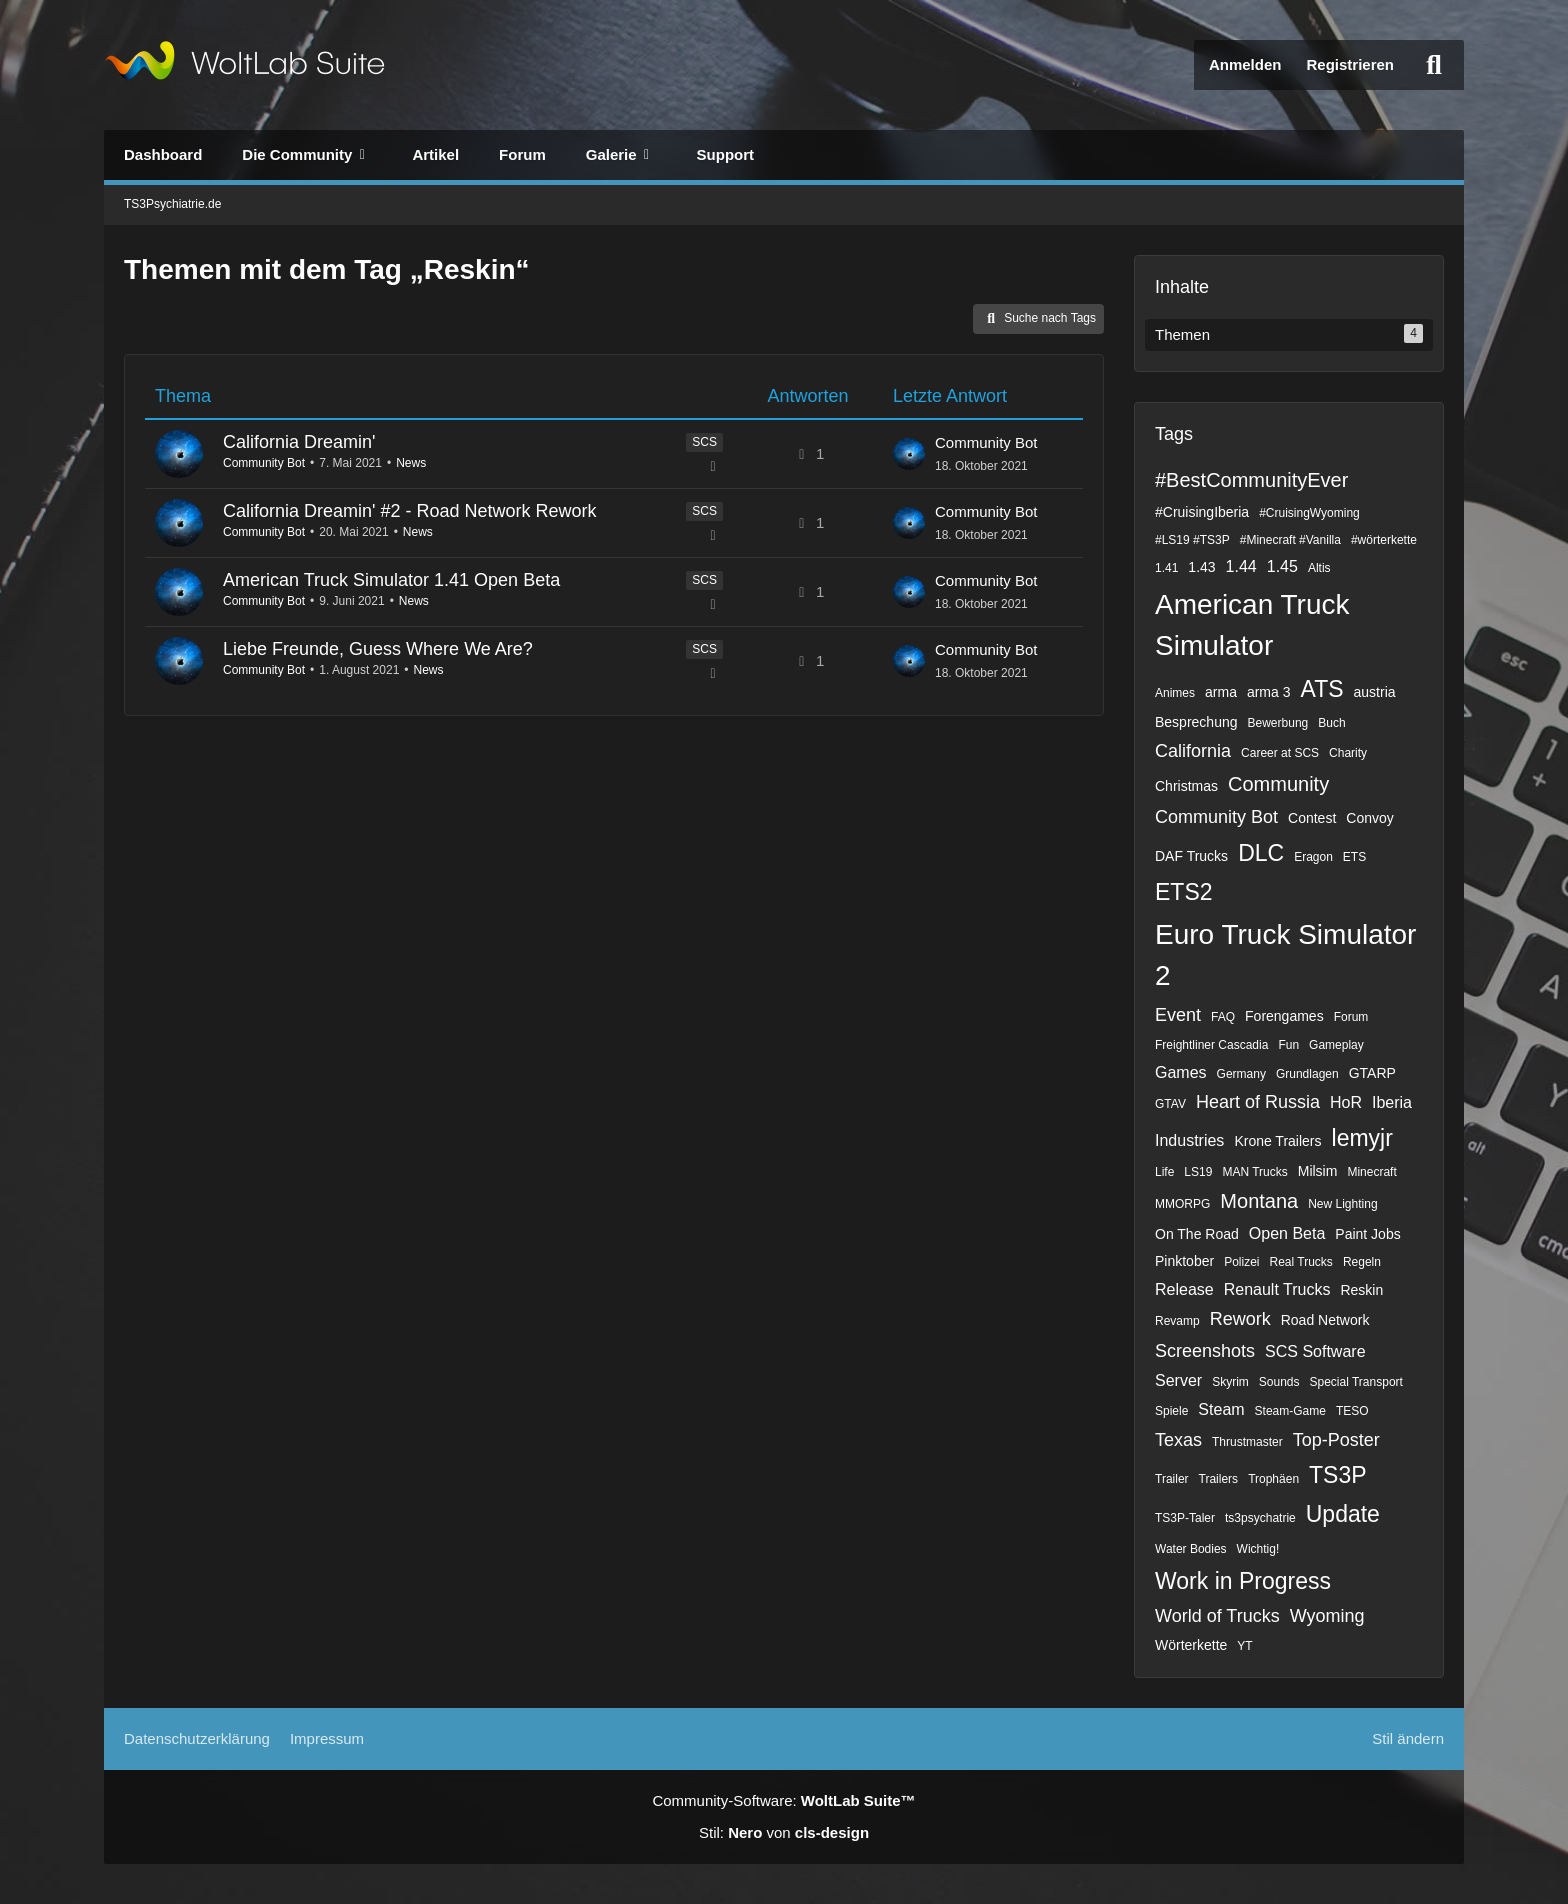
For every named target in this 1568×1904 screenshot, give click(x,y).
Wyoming (1327, 1616)
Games (1181, 1072)
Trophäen (1273, 1479)
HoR (1346, 1102)
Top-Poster (1336, 1440)
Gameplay (1336, 1045)
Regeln (1362, 1262)
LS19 (1198, 1172)
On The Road (1197, 1234)
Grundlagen (1307, 1074)
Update (1343, 1514)
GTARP (1372, 1073)
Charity (1348, 753)
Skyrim (1230, 1382)
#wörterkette (1384, 540)
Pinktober (1184, 1261)
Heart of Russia (1258, 1102)
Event (1178, 1015)
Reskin (1361, 1290)
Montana (1259, 1201)
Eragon (1313, 857)
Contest (1312, 818)
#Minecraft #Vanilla (1290, 540)
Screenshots (1205, 1351)
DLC (1261, 853)
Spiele (1171, 1411)
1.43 (1201, 567)
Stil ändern (1408, 1738)
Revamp (1177, 1321)
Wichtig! (1258, 1549)
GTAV (1170, 1104)
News (411, 463)
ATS (1322, 689)
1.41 (1166, 568)
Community (1278, 784)
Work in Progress (1243, 1581)
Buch (1331, 723)
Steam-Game (1290, 1411)
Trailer (1172, 1479)
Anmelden (1245, 64)
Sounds (1279, 1382)
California (1193, 751)
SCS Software (1315, 1351)
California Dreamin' (299, 442)
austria (1375, 692)
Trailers (1219, 1479)
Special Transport (1356, 1382)
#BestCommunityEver (1251, 480)
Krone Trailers (1277, 1141)
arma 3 (1269, 692)
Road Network (1325, 1320)
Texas (1178, 1440)
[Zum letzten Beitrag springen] (909, 454)
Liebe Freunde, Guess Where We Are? (378, 649)
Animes (1175, 693)
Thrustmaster (1247, 1442)
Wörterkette (1191, 1645)
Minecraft (1371, 1172)
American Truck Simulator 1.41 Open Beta (391, 580)
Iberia (1392, 1102)
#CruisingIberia (1202, 512)
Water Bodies (1191, 1549)
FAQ (1223, 1017)
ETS (1354, 857)
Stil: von (784, 1832)
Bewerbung (1278, 723)
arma (1221, 692)
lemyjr (1362, 1138)
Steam (1221, 1409)
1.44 (1241, 566)
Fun (1288, 1045)
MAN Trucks (1254, 1172)
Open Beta (1287, 1233)
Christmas (1186, 786)
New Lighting (1342, 1204)
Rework (1240, 1319)
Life (1164, 1172)
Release (1184, 1289)
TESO (1352, 1411)
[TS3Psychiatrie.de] (244, 65)
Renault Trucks (1277, 1289)
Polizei (1241, 1262)
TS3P (1338, 1475)
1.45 (1282, 566)
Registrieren (1350, 64)
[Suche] (1434, 65)
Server (1178, 1380)
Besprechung (1196, 722)
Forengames (1284, 1016)
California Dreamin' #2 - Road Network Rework (410, 511)
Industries (1189, 1140)
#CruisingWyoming (1309, 513)
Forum (1351, 1017)
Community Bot (264, 463)
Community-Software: (783, 1800)
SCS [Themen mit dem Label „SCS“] (704, 442)
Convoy (1369, 818)
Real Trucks (1301, 1262)
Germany (1241, 1074)
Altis (1319, 568)
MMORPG (1182, 1204)
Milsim (1318, 1171)
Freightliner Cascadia (1211, 1045)
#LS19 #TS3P (1192, 540)
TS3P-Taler (1185, 1518)
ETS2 (1184, 892)
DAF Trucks (1191, 856)
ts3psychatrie (1260, 1518)
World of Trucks (1217, 1616)
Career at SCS (1280, 753)
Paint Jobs (1367, 1234)
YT (1244, 1646)
